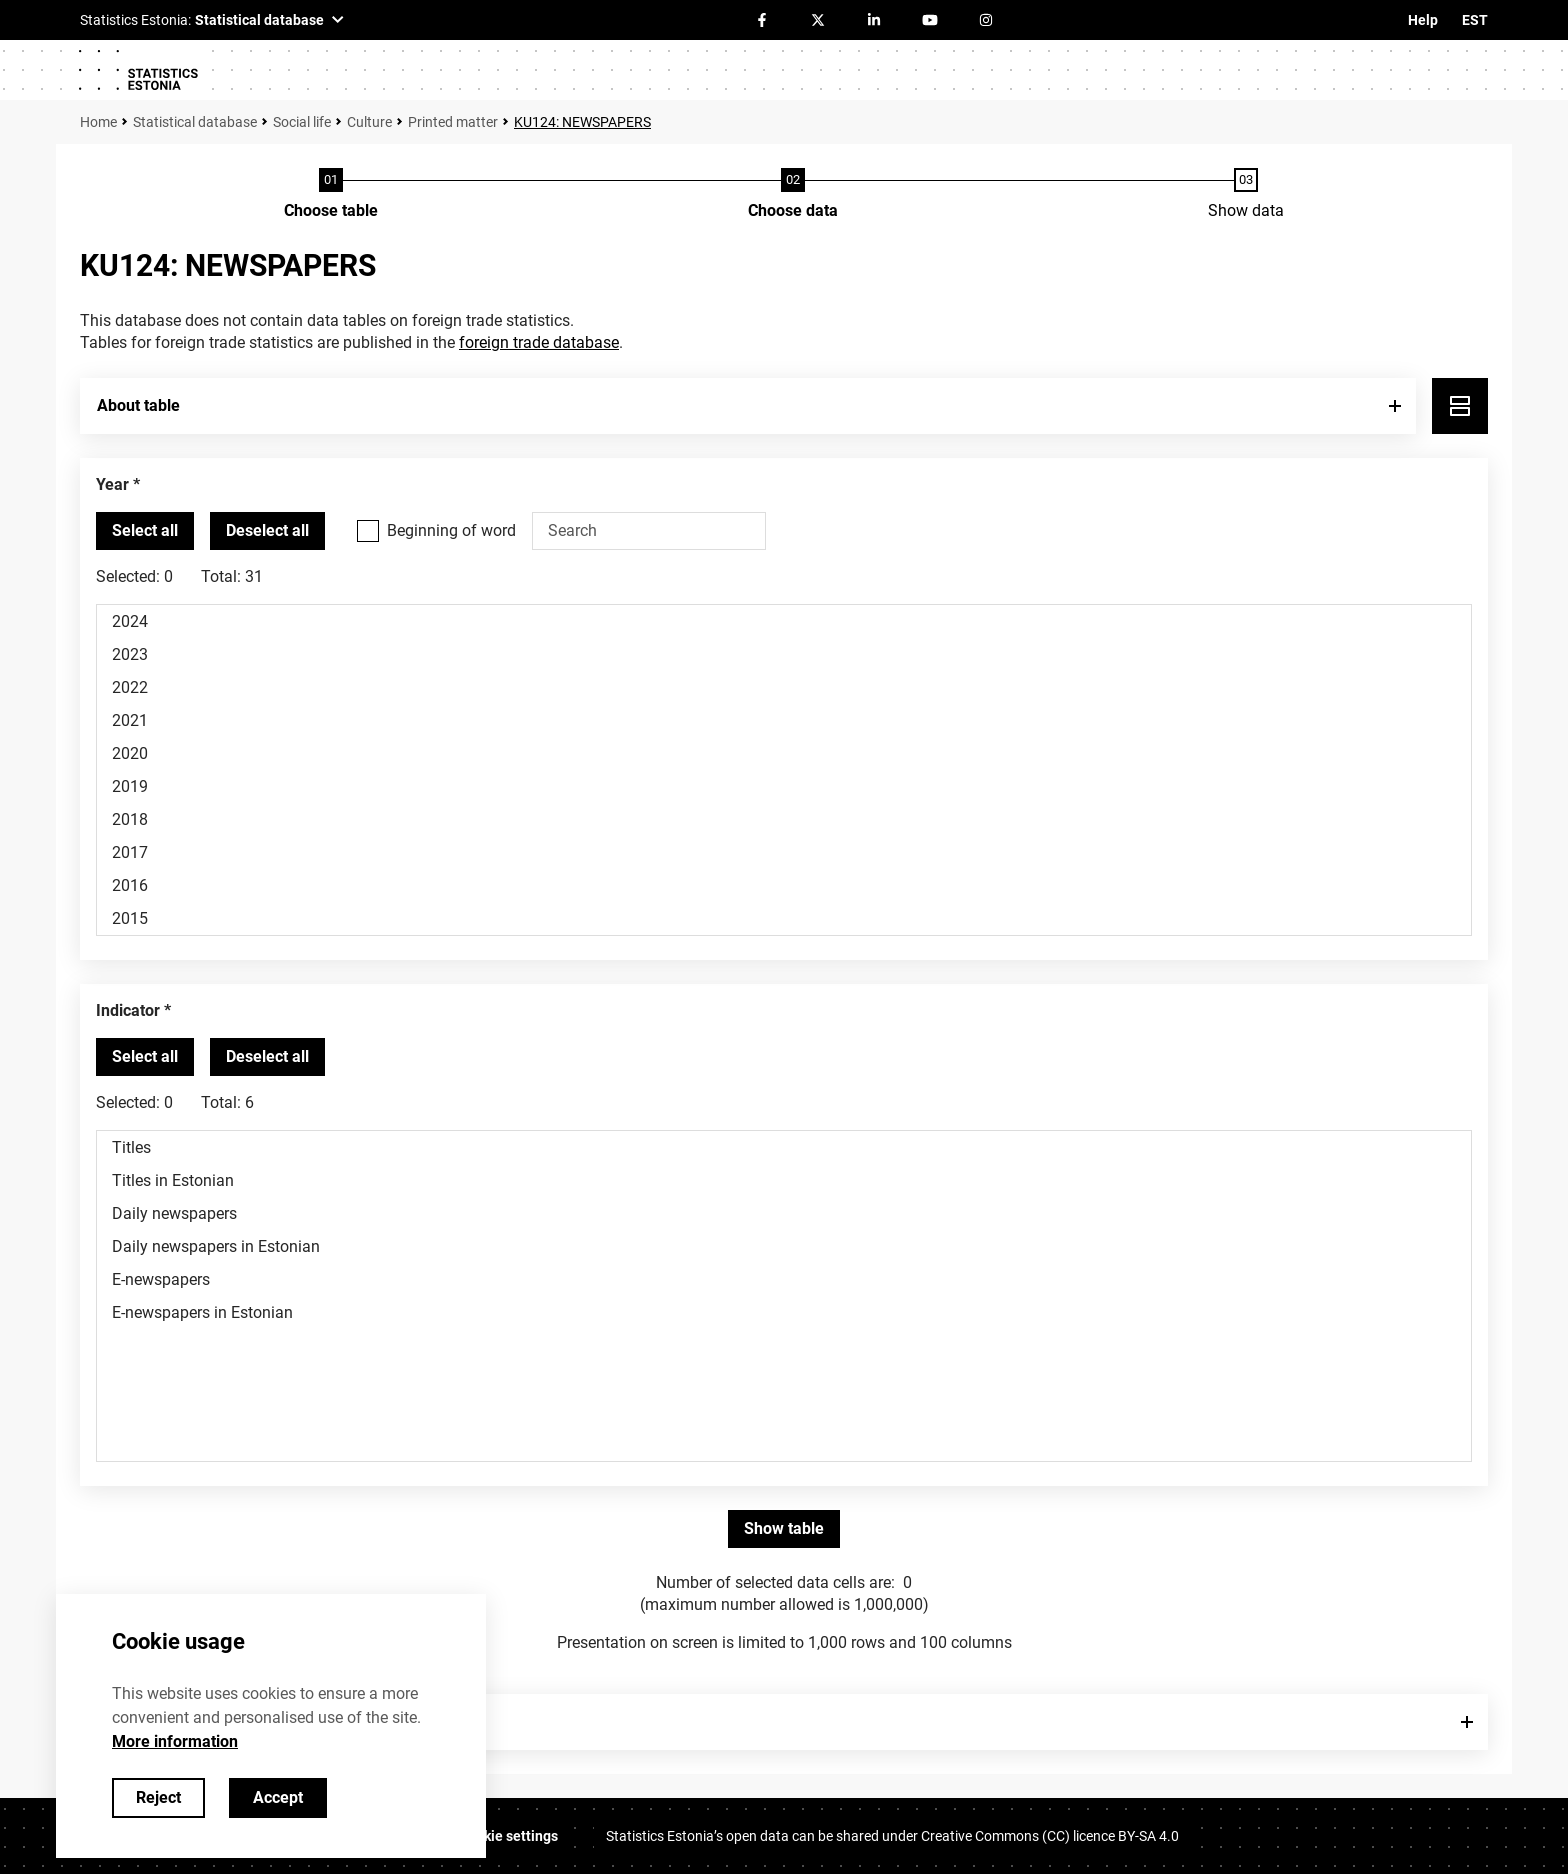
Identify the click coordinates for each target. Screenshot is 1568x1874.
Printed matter (453, 122)
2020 (784, 753)
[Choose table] (331, 195)
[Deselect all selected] (267, 531)
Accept (278, 1797)
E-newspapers (784, 1279)
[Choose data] (793, 195)
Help (1423, 20)
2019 (784, 786)
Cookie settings (508, 1836)
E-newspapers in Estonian (784, 1312)
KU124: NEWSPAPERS (582, 122)
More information (175, 1741)
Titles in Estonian (784, 1180)
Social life (302, 122)
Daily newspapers (784, 1213)
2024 (784, 621)
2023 (784, 654)
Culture (369, 122)
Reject (158, 1797)
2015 (784, 918)
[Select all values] (145, 531)
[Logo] (138, 70)
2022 (784, 687)
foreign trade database (539, 342)
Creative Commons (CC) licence (1050, 1836)
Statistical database (195, 122)
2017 (784, 852)
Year (112, 484)
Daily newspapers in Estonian (784, 1246)
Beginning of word (451, 530)
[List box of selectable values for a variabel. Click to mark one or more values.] (784, 770)
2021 (784, 720)
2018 (784, 819)
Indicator (128, 1010)
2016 (784, 885)
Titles (784, 1147)
